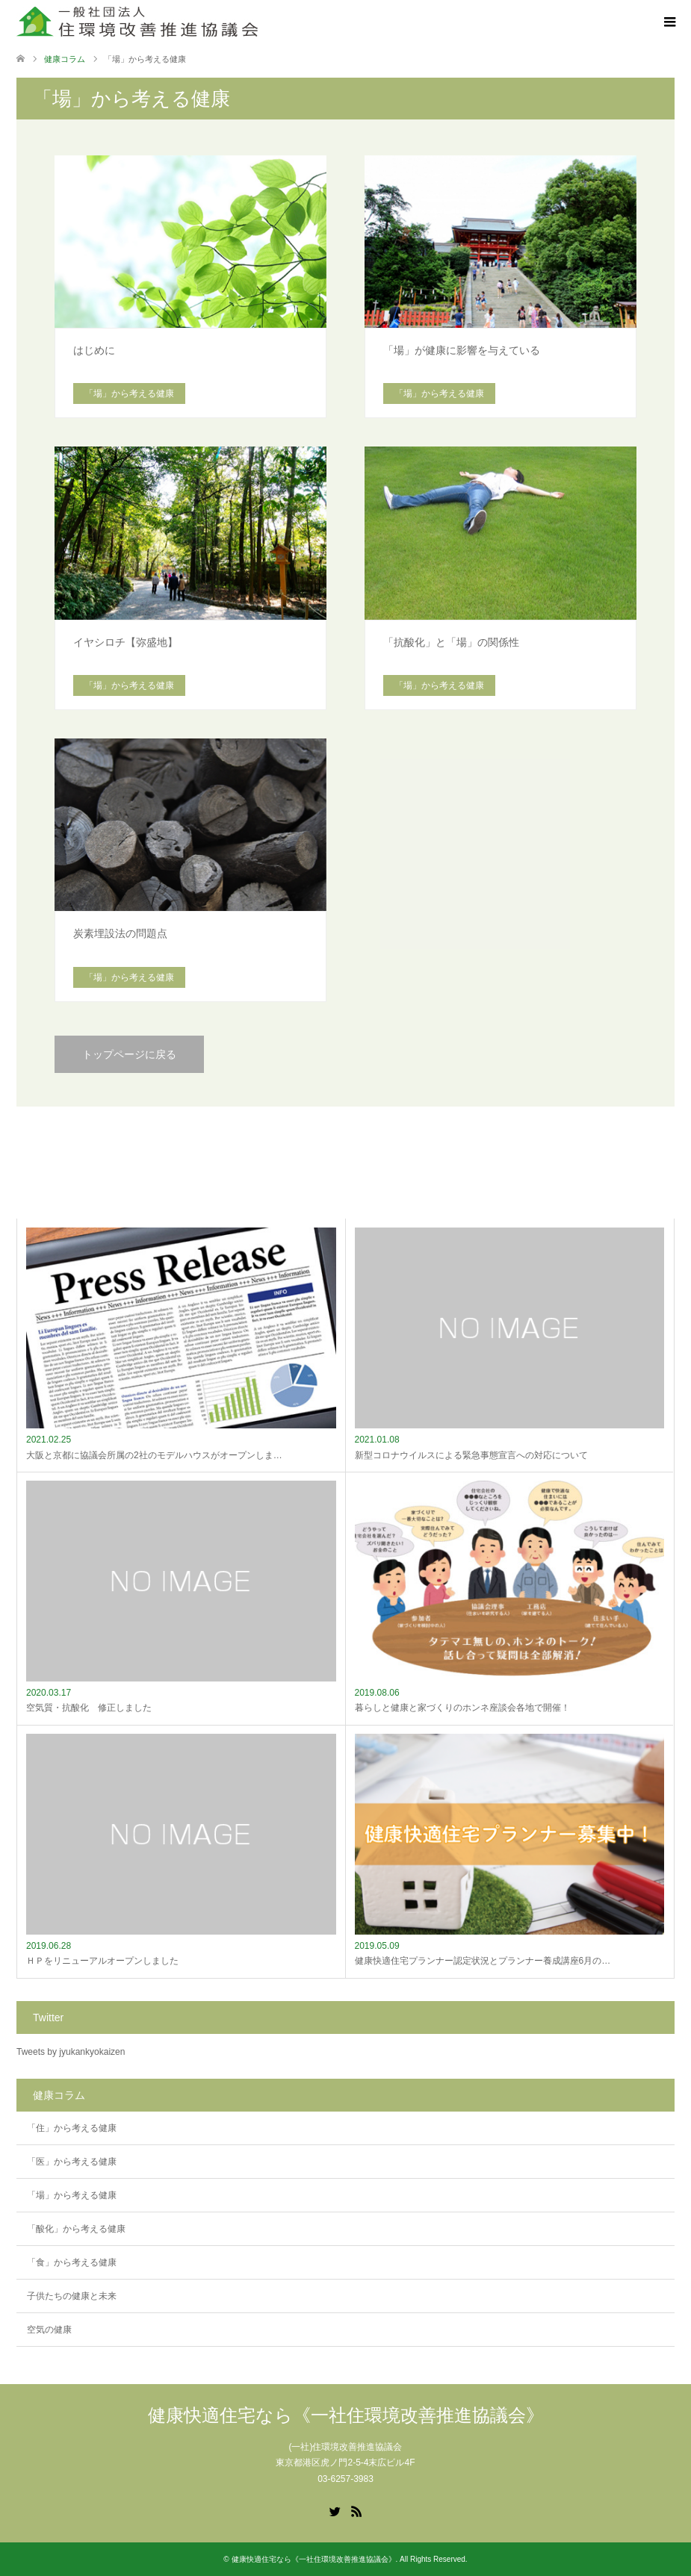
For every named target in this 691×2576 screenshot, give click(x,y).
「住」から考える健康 (72, 2128)
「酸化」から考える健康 (76, 2229)
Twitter (334, 2510)
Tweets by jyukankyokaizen (70, 2052)
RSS (356, 2510)
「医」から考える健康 (72, 2161)
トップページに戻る (129, 1054)
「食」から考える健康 (72, 2262)
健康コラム (64, 59)
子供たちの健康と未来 (72, 2296)
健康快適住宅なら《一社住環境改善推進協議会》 (346, 2415)
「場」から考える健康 (72, 2195)
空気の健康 (49, 2329)
